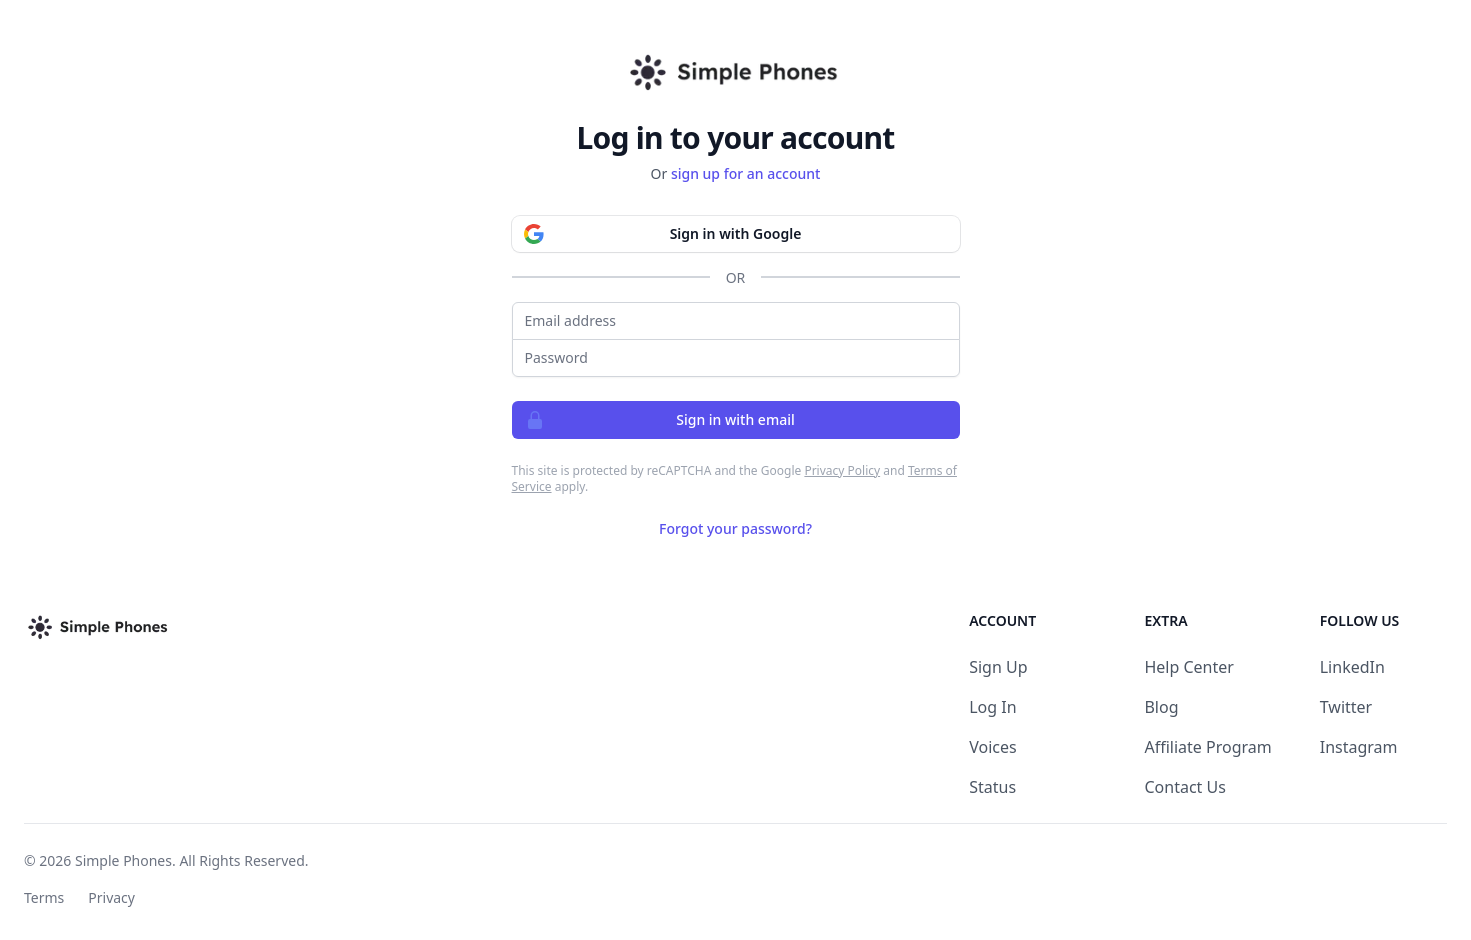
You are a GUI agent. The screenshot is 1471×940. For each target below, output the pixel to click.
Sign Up (998, 667)
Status (992, 787)
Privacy (111, 897)
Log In (992, 707)
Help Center (1188, 667)
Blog (1161, 707)
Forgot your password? (735, 528)
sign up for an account (746, 173)
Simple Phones (123, 860)
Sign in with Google (657, 234)
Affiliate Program (1207, 747)
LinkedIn (1352, 667)
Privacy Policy (842, 470)
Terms (44, 897)
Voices (992, 747)
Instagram (1359, 747)
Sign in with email (654, 420)
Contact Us (1184, 787)
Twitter (1346, 707)
